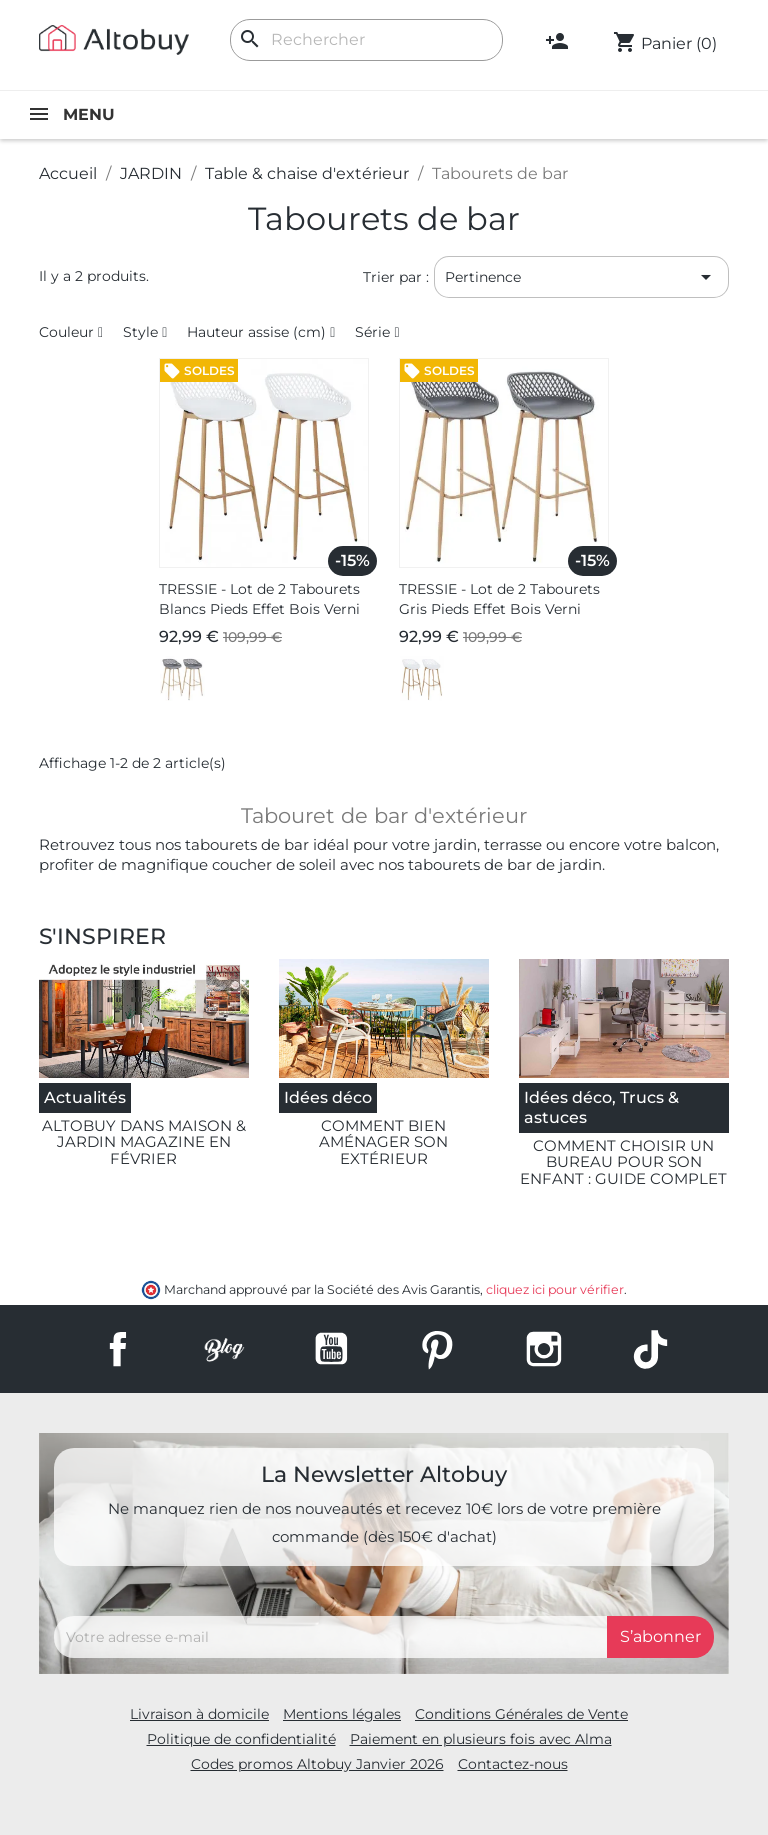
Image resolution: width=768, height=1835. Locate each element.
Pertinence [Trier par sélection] (581, 277)
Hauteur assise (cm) (256, 332)
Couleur (66, 332)
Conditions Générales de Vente (521, 1714)
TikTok (650, 1349)
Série (372, 332)
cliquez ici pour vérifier (555, 1289)
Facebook (118, 1349)
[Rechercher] (366, 40)
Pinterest (437, 1349)
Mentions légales (342, 1714)
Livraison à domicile (199, 1714)
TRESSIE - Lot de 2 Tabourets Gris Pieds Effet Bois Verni (499, 599)
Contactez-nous (513, 1764)
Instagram (544, 1349)
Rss (224, 1349)
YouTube (331, 1349)
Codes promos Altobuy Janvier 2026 (317, 1764)
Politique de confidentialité (241, 1739)
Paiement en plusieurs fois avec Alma (481, 1739)
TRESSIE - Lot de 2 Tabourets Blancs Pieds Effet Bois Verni (259, 599)
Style (140, 332)
